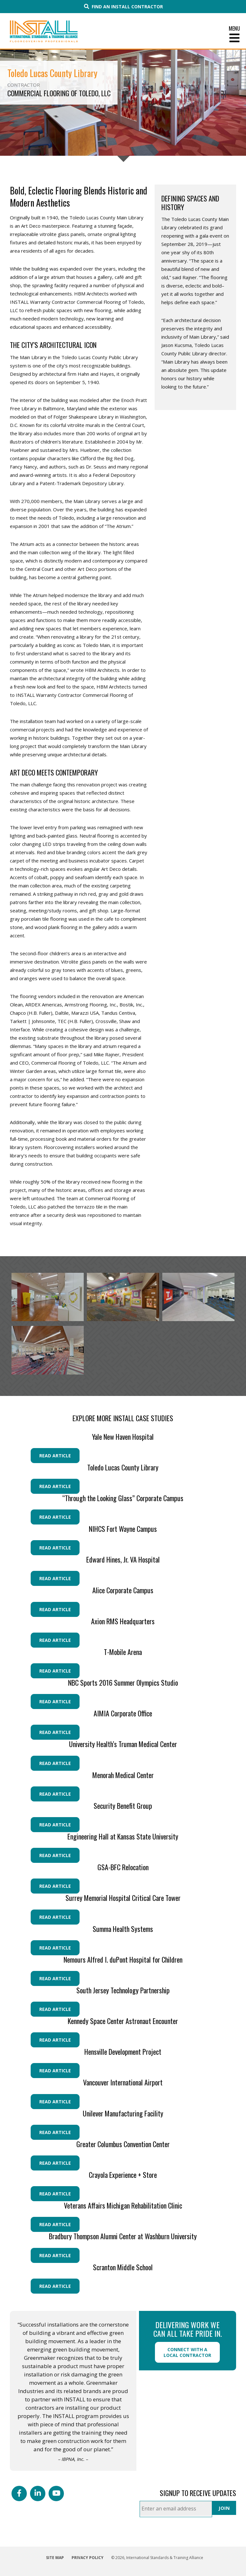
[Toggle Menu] (123, 38)
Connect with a (187, 2352)
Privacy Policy (88, 2557)
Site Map (55, 2557)
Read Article (55, 1456)
